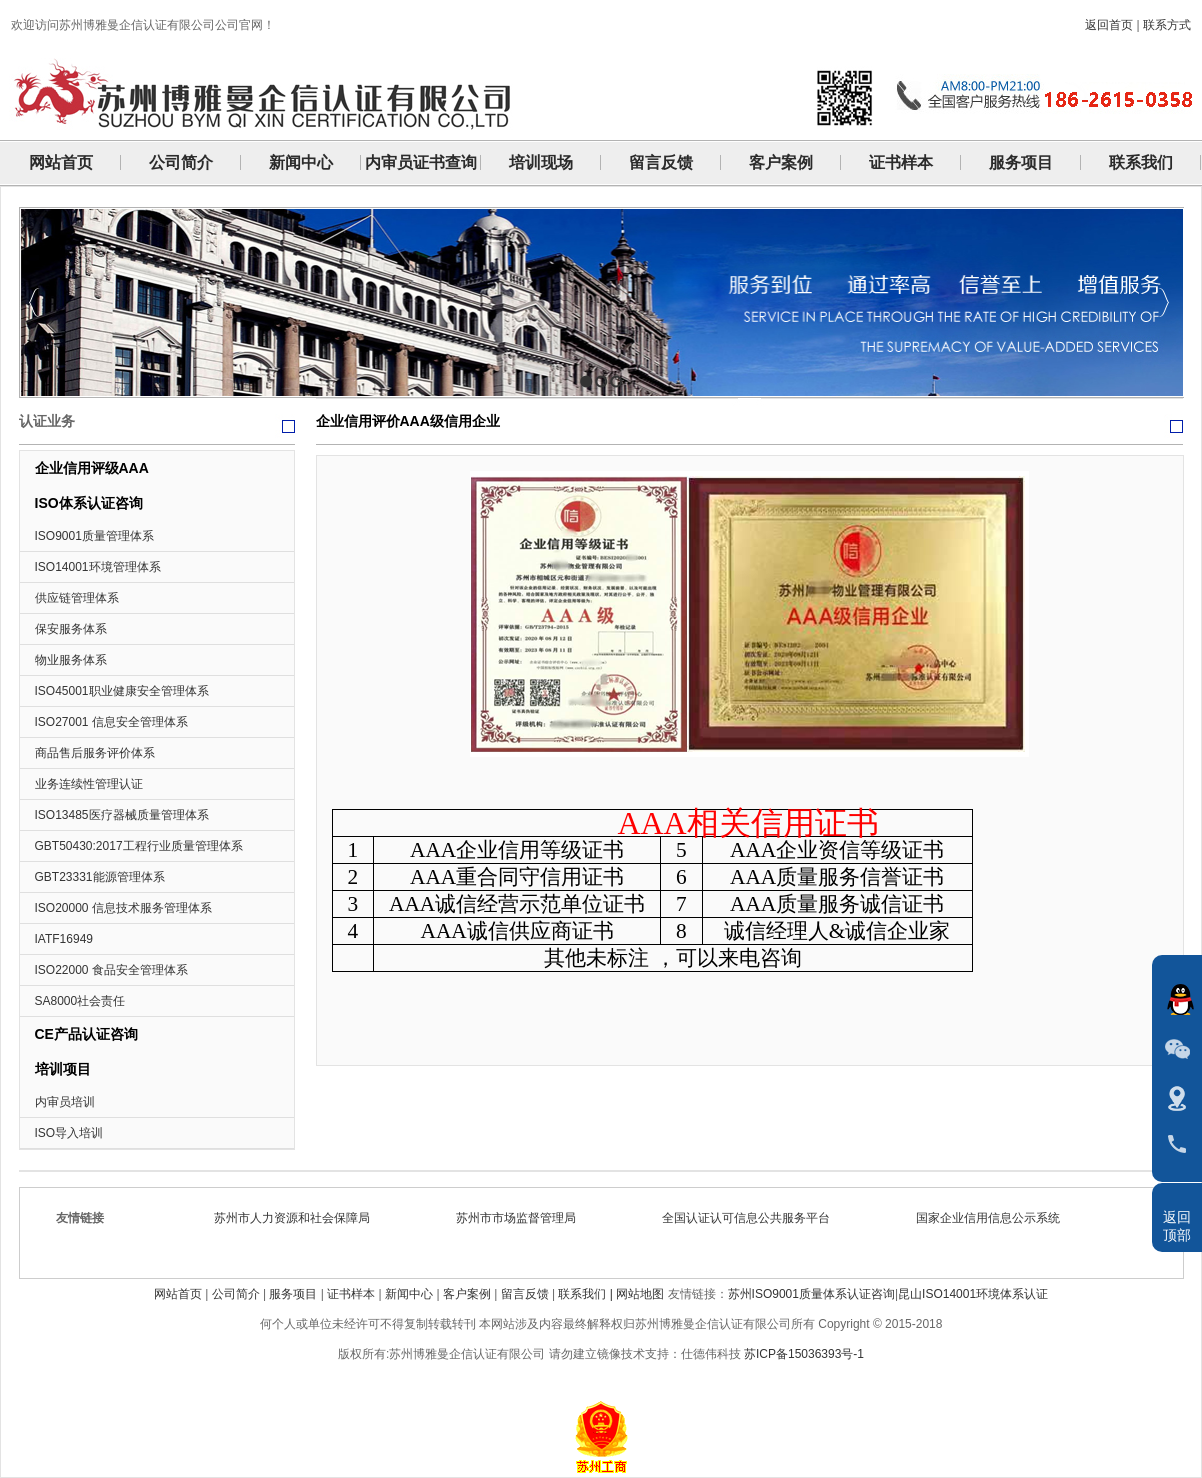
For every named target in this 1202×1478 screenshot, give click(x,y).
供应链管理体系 (77, 598)
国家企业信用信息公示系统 (994, 1218)
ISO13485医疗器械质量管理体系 (122, 815)
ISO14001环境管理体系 (98, 567)
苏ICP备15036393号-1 (804, 1354)
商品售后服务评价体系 (95, 753)
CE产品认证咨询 (86, 1034)
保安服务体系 (71, 629)
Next (1163, 302)
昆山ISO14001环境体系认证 (973, 1294)
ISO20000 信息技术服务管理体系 (123, 908)
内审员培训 (65, 1102)
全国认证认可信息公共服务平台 (752, 1218)
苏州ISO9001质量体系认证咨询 (811, 1294)
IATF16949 (64, 939)
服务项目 (293, 1294)
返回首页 (1109, 25)
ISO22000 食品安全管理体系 (111, 970)
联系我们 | (587, 1294)
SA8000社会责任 (80, 1001)
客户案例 (467, 1294)
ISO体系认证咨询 (89, 503)
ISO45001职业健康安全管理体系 (122, 691)
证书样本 (351, 1294)
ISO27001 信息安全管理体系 (111, 722)
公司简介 (236, 1294)
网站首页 (178, 1294)
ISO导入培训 (69, 1133)
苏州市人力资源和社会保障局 (298, 1218)
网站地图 (640, 1294)
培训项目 (63, 1069)
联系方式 (1167, 25)
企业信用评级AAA (92, 468)
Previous (34, 302)
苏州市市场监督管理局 (522, 1218)
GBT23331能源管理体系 (100, 877)
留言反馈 (525, 1294)
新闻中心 (409, 1294)
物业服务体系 (71, 660)
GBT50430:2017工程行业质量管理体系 (139, 846)
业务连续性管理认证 (89, 784)
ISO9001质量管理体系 (94, 536)
